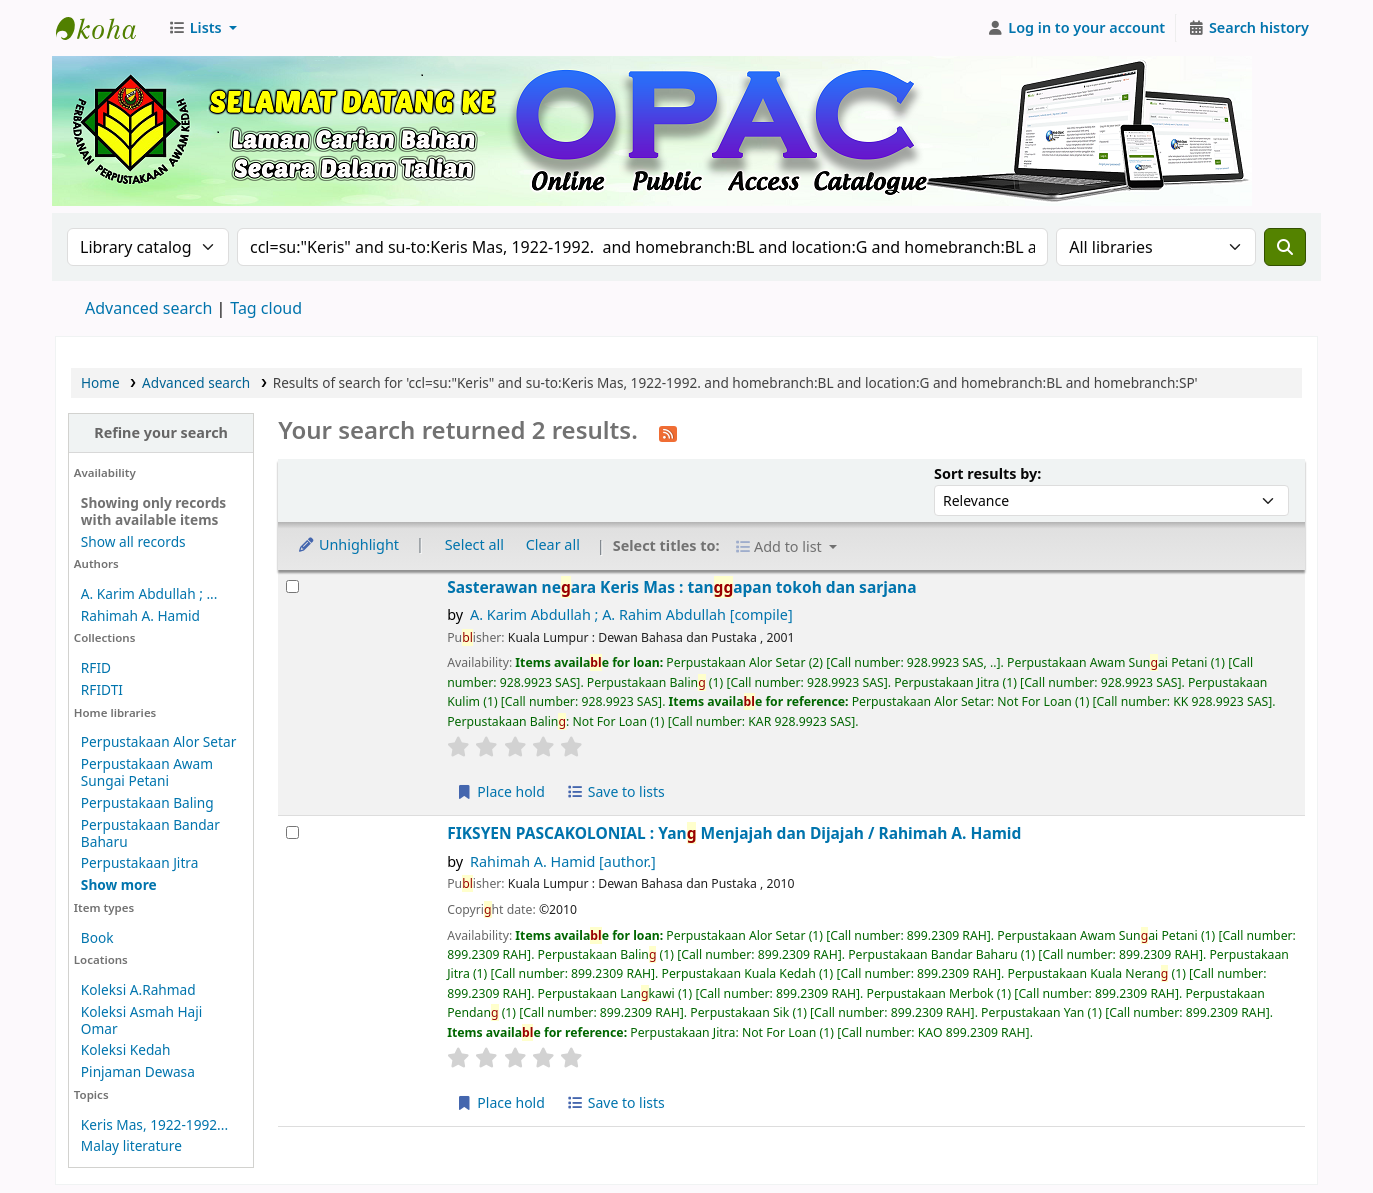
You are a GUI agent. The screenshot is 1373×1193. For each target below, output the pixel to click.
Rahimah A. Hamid (140, 615)
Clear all (553, 544)
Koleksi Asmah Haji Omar (142, 1020)
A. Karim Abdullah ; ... (149, 593)
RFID (96, 667)
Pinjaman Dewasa (138, 1071)
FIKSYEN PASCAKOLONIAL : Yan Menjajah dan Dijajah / (734, 833)
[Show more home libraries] (119, 884)
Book (97, 937)
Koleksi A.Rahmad (138, 989)
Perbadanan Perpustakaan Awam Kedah (106, 28)
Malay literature (131, 1145)
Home (100, 382)
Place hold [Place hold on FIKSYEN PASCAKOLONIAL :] (500, 1102)
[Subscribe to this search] (668, 432)
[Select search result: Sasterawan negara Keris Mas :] (292, 586)
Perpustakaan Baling (147, 802)
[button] (202, 28)
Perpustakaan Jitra (140, 862)
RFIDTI (102, 689)
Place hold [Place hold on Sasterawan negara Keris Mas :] (500, 791)
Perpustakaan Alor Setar (159, 741)
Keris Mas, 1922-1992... (154, 1124)
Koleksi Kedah (126, 1049)
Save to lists (616, 791)
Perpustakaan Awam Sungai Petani (147, 772)
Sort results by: (987, 473)
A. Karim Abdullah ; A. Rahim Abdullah (631, 614)
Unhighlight (348, 544)
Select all (474, 544)
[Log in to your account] (1076, 28)
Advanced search (148, 308)
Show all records (133, 541)
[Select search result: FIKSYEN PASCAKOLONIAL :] (292, 832)
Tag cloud (266, 308)
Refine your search (161, 432)
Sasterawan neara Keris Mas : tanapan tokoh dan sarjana (681, 587)
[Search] (1285, 247)
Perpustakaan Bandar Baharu (150, 833)
